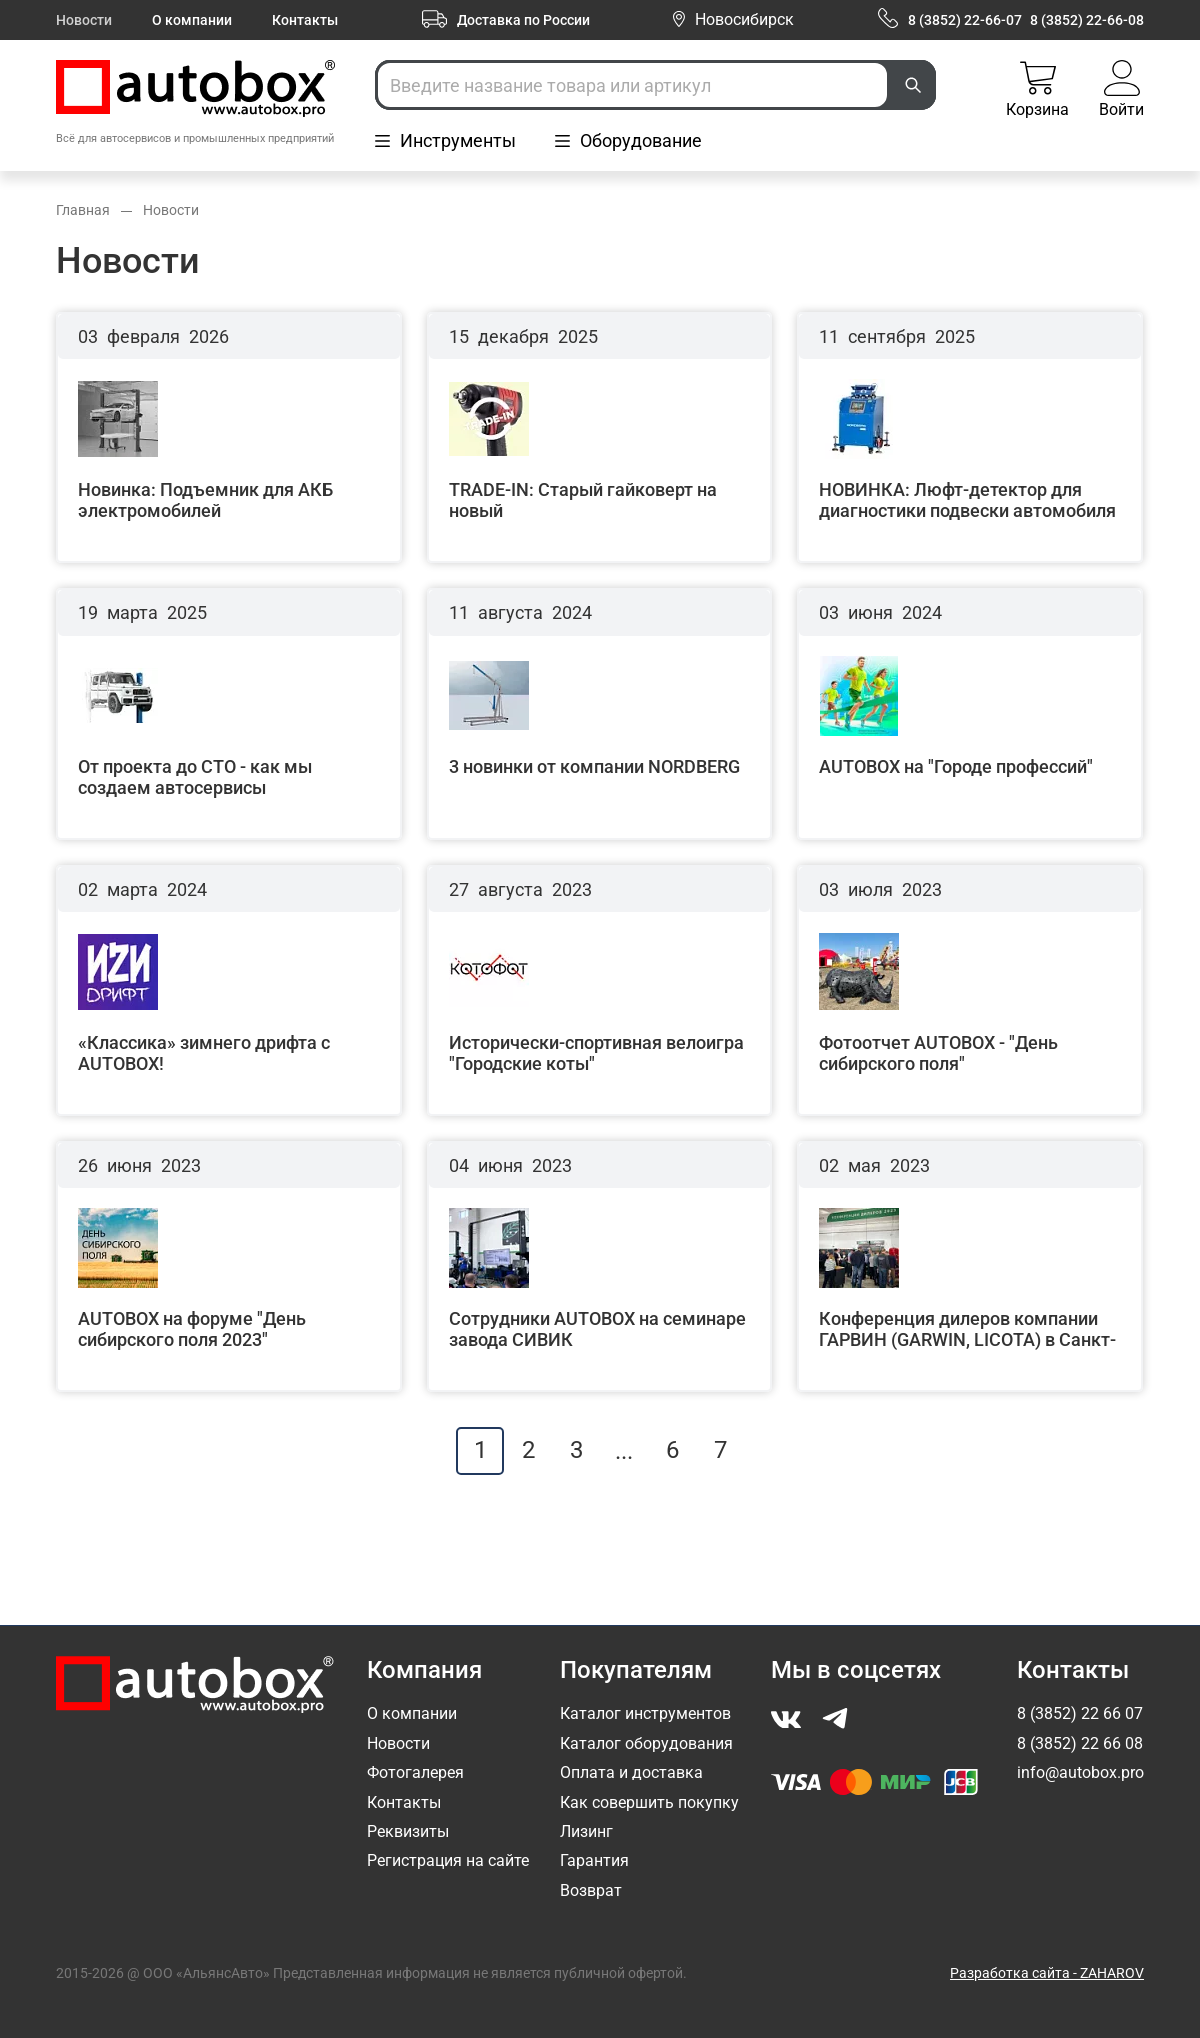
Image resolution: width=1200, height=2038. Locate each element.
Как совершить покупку (649, 1802)
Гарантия (594, 1860)
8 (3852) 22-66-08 (1087, 20)
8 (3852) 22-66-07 (965, 20)
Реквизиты (408, 1831)
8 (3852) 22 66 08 (1080, 1743)
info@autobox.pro (1080, 1772)
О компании (192, 20)
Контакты (305, 20)
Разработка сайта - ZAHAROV (1047, 1973)
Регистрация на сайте (448, 1860)
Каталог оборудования (646, 1743)
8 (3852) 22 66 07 (1080, 1713)
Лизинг (586, 1831)
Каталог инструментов (645, 1713)
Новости (84, 20)
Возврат (591, 1890)
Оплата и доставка (631, 1772)
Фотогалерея (415, 1772)
